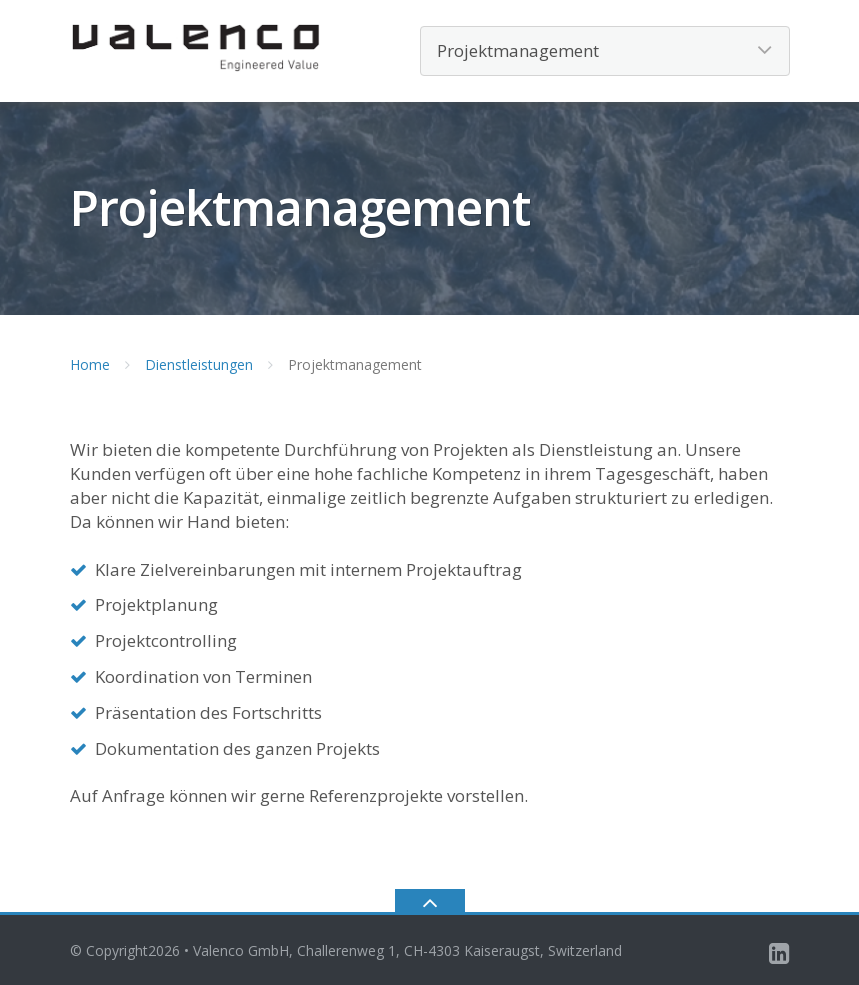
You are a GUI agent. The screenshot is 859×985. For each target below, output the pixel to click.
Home (90, 364)
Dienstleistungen (199, 364)
